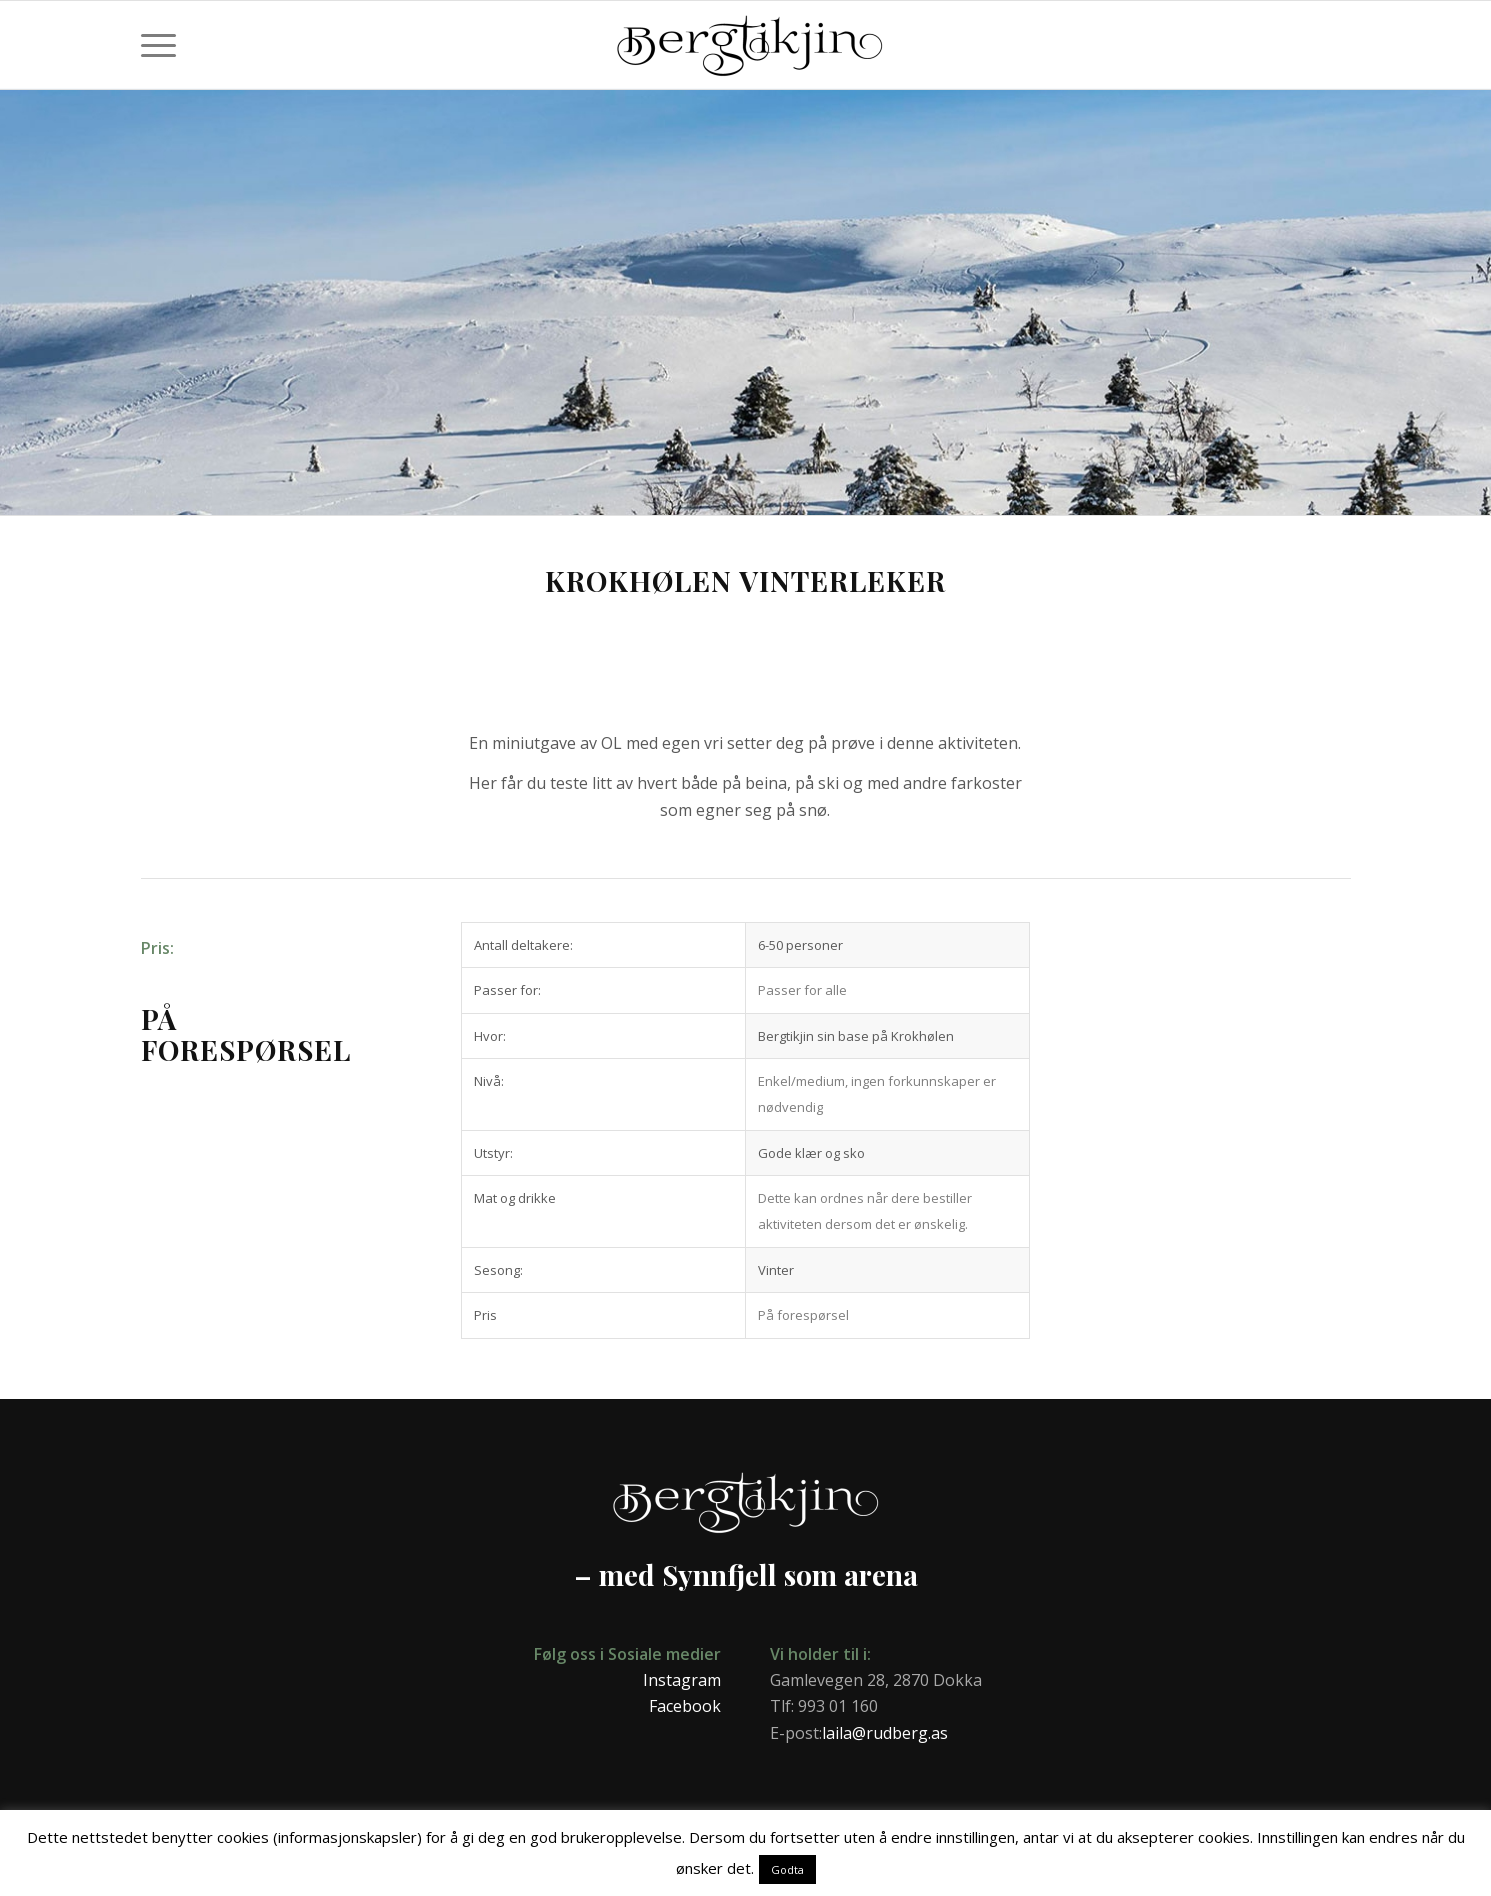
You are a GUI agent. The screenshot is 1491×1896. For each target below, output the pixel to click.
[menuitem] (158, 45)
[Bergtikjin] (975, 55)
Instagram (682, 1680)
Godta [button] (787, 1869)
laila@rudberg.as (885, 1733)
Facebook (685, 1706)
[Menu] (158, 45)
